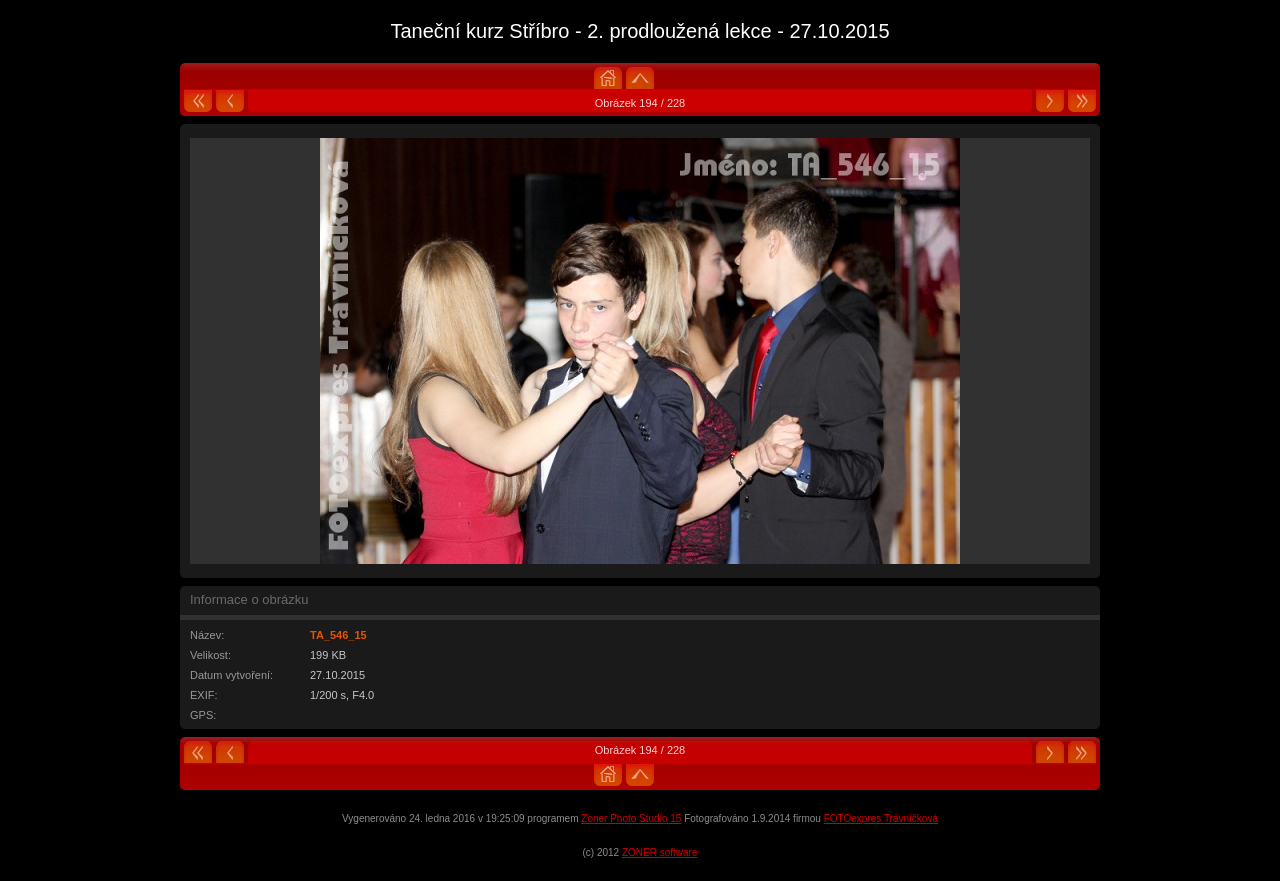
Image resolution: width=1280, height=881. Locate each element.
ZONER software (660, 852)
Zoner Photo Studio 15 (631, 818)
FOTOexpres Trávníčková (881, 818)
